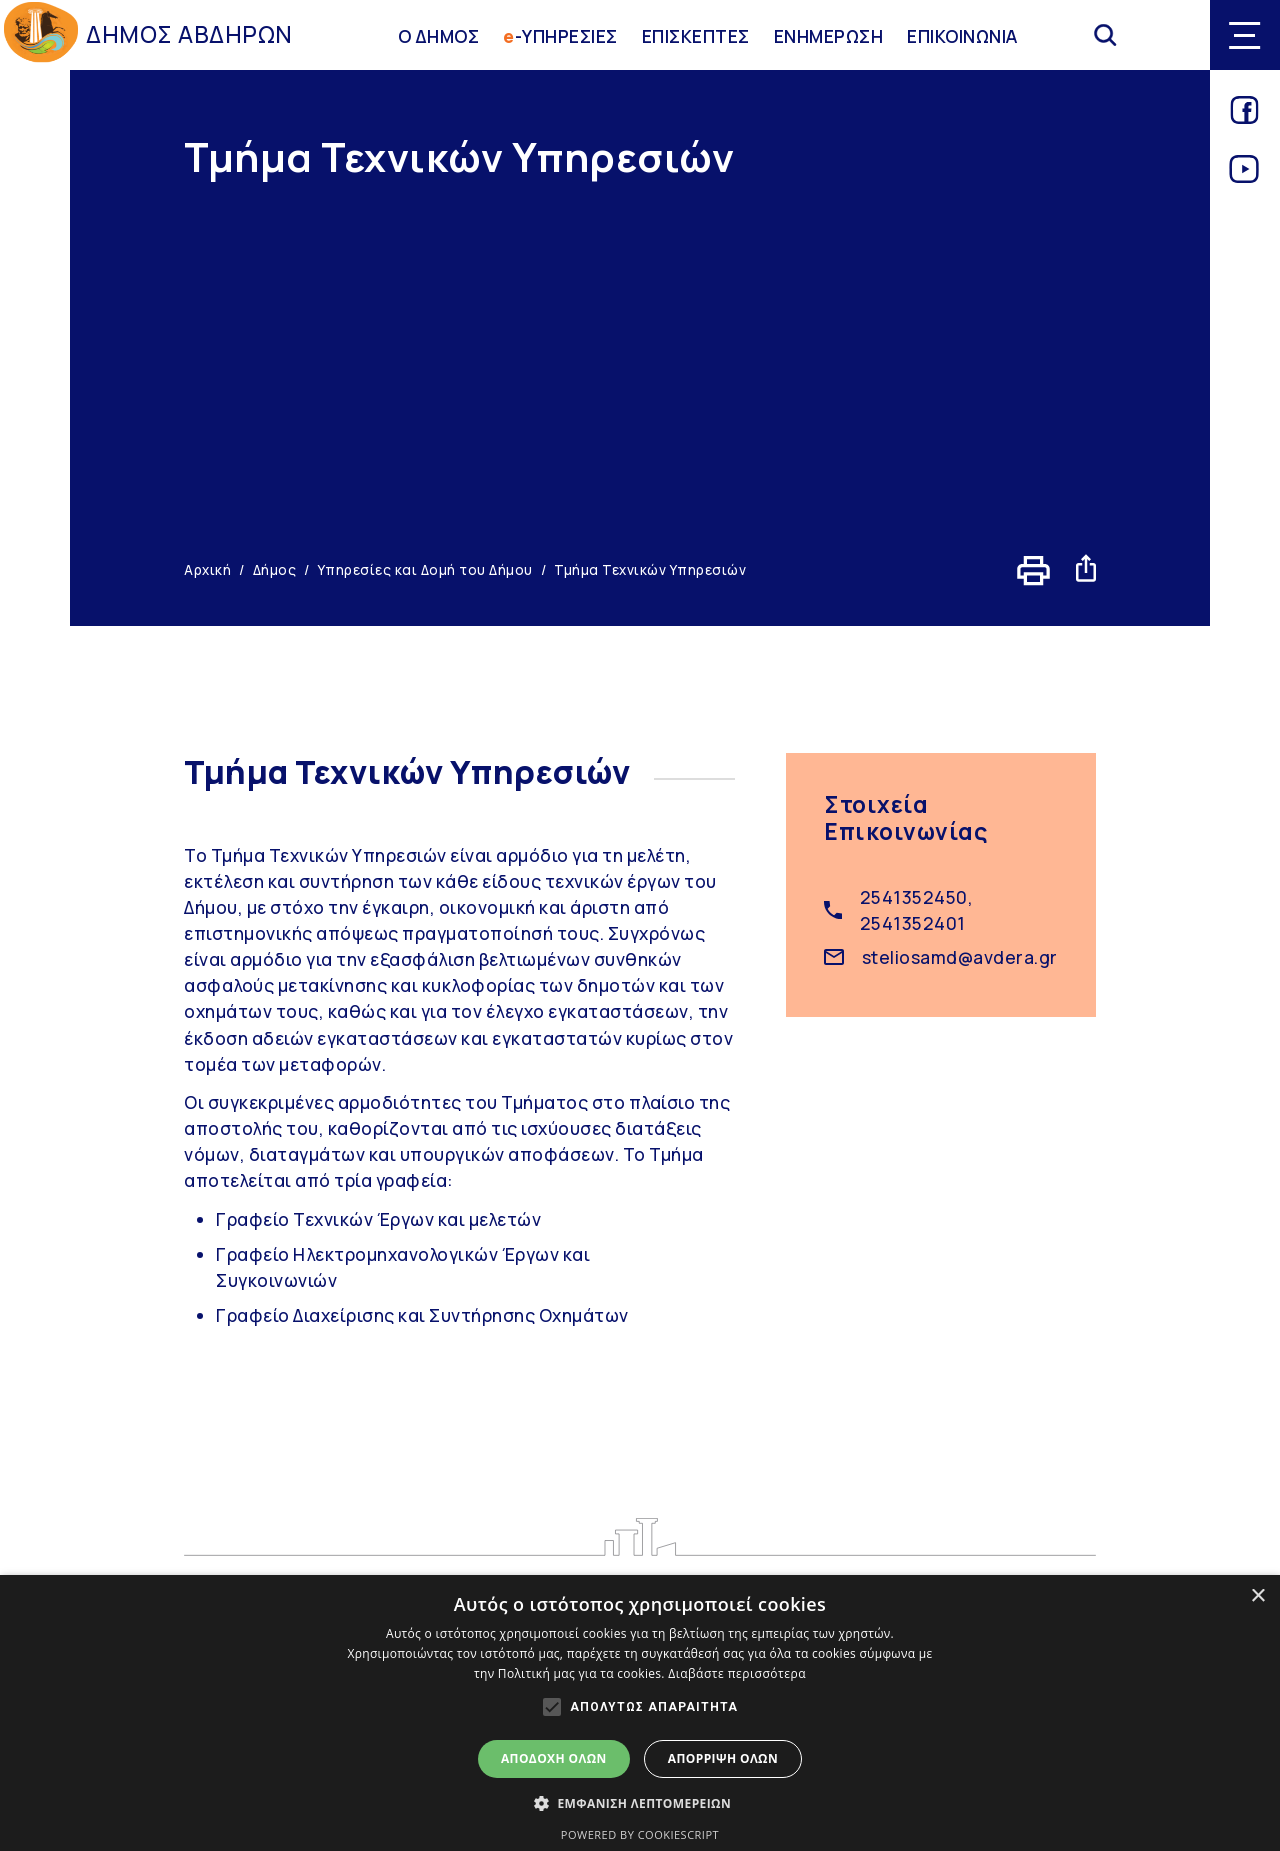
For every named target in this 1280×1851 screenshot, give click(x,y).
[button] (640, 1803)
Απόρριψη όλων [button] (723, 1758)
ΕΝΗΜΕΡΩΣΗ (829, 35)
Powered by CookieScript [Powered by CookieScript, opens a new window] (640, 1834)
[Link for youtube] (1244, 176)
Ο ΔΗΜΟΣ (439, 35)
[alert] (640, 1713)
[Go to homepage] (41, 35)
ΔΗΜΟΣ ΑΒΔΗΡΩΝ (189, 34)
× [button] (1257, 1596)
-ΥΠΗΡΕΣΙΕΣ (560, 35)
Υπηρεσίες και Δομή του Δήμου (425, 570)
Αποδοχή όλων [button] (554, 1758)
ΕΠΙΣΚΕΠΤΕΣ (696, 35)
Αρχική (207, 570)
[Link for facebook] (1244, 117)
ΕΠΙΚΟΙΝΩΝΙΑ (962, 35)
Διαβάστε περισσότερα (737, 1673)
